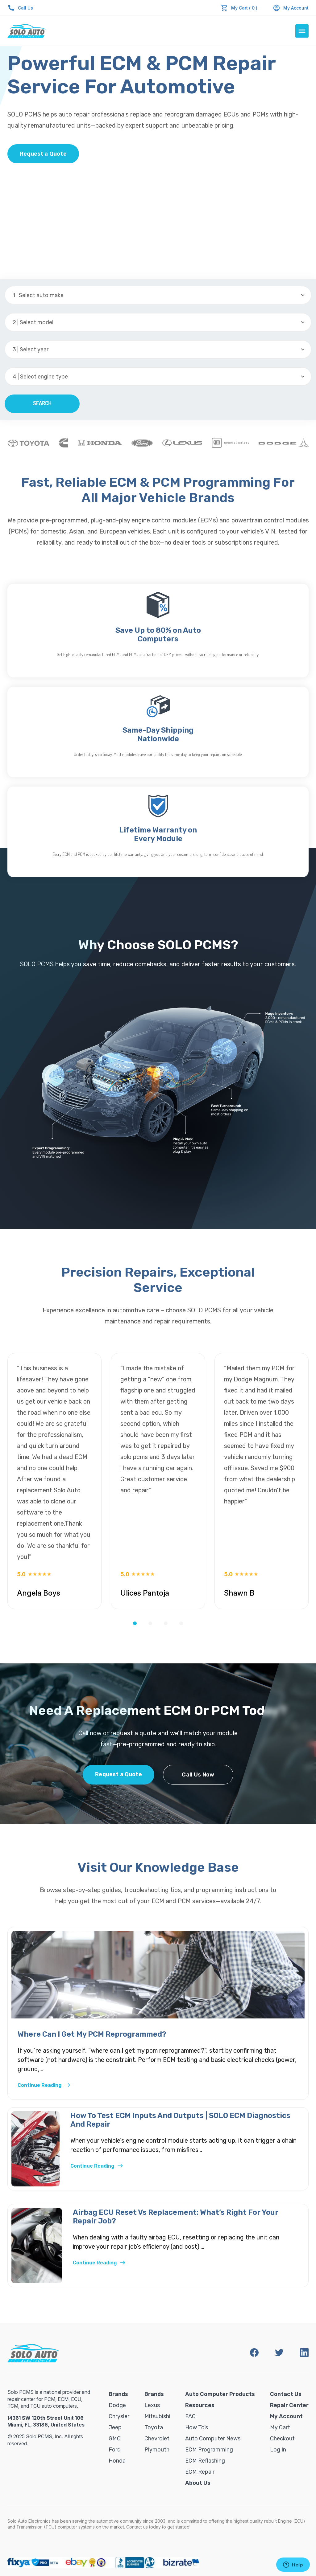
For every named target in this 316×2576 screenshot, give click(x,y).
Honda (117, 2460)
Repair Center (289, 2405)
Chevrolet (156, 2438)
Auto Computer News (212, 2438)
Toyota (153, 2427)
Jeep (115, 2427)
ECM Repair (199, 2471)
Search (42, 403)
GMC (115, 2438)
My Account (291, 8)
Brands (118, 2394)
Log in (278, 2449)
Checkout (282, 2438)
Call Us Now (198, 1774)
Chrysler (119, 2416)
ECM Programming (209, 2449)
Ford (115, 2449)
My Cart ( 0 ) (244, 7)
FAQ (190, 2416)
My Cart (280, 2427)
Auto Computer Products (220, 2394)
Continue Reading (44, 2085)
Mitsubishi (157, 2416)
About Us (197, 2483)
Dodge (117, 2405)
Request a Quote (43, 153)
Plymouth (156, 2449)
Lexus (152, 2405)
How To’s (196, 2427)
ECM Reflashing (205, 2460)
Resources (199, 2405)
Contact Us (285, 2394)
